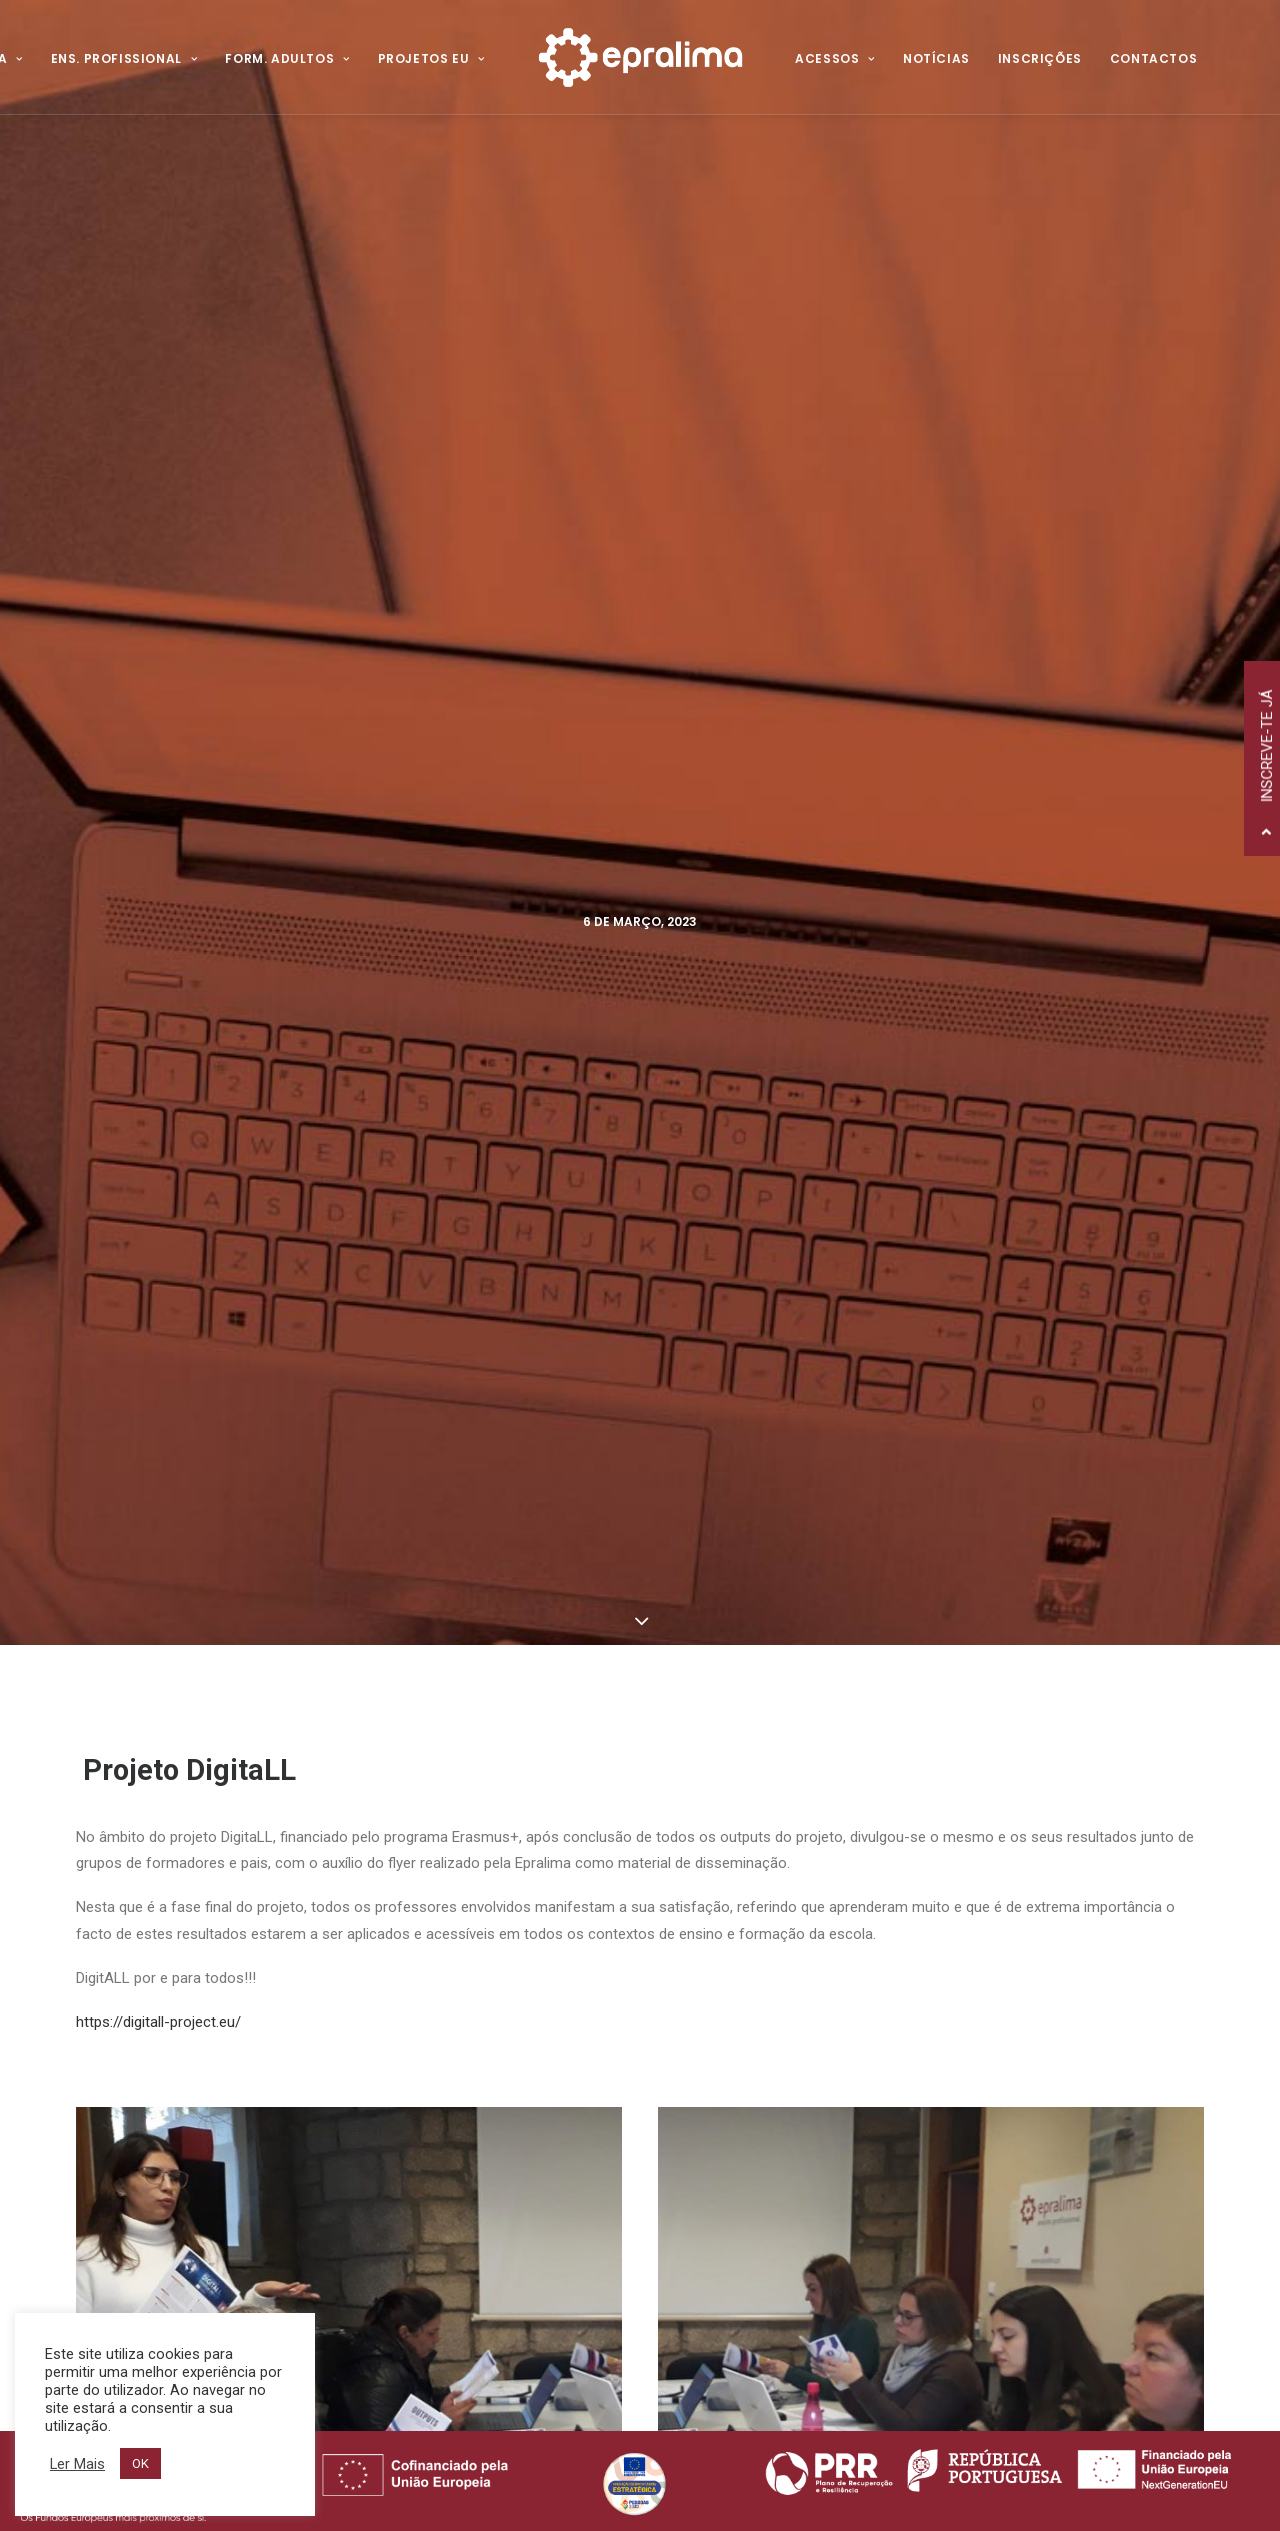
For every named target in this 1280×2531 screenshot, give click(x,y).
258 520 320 (238, 1970)
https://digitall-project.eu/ (158, 855)
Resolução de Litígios (497, 2041)
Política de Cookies (490, 2017)
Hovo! (452, 2415)
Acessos (835, 58)
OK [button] (140, 2463)
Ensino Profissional (804, 1962)
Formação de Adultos (818, 1992)
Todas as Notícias (639, 1754)
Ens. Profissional (124, 58)
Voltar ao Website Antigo (516, 1967)
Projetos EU (431, 58)
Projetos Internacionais (821, 2022)
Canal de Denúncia (492, 2066)
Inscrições (1040, 58)
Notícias (936, 58)
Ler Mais (77, 2464)
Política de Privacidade (505, 1992)
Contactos (1153, 58)
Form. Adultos (287, 58)
